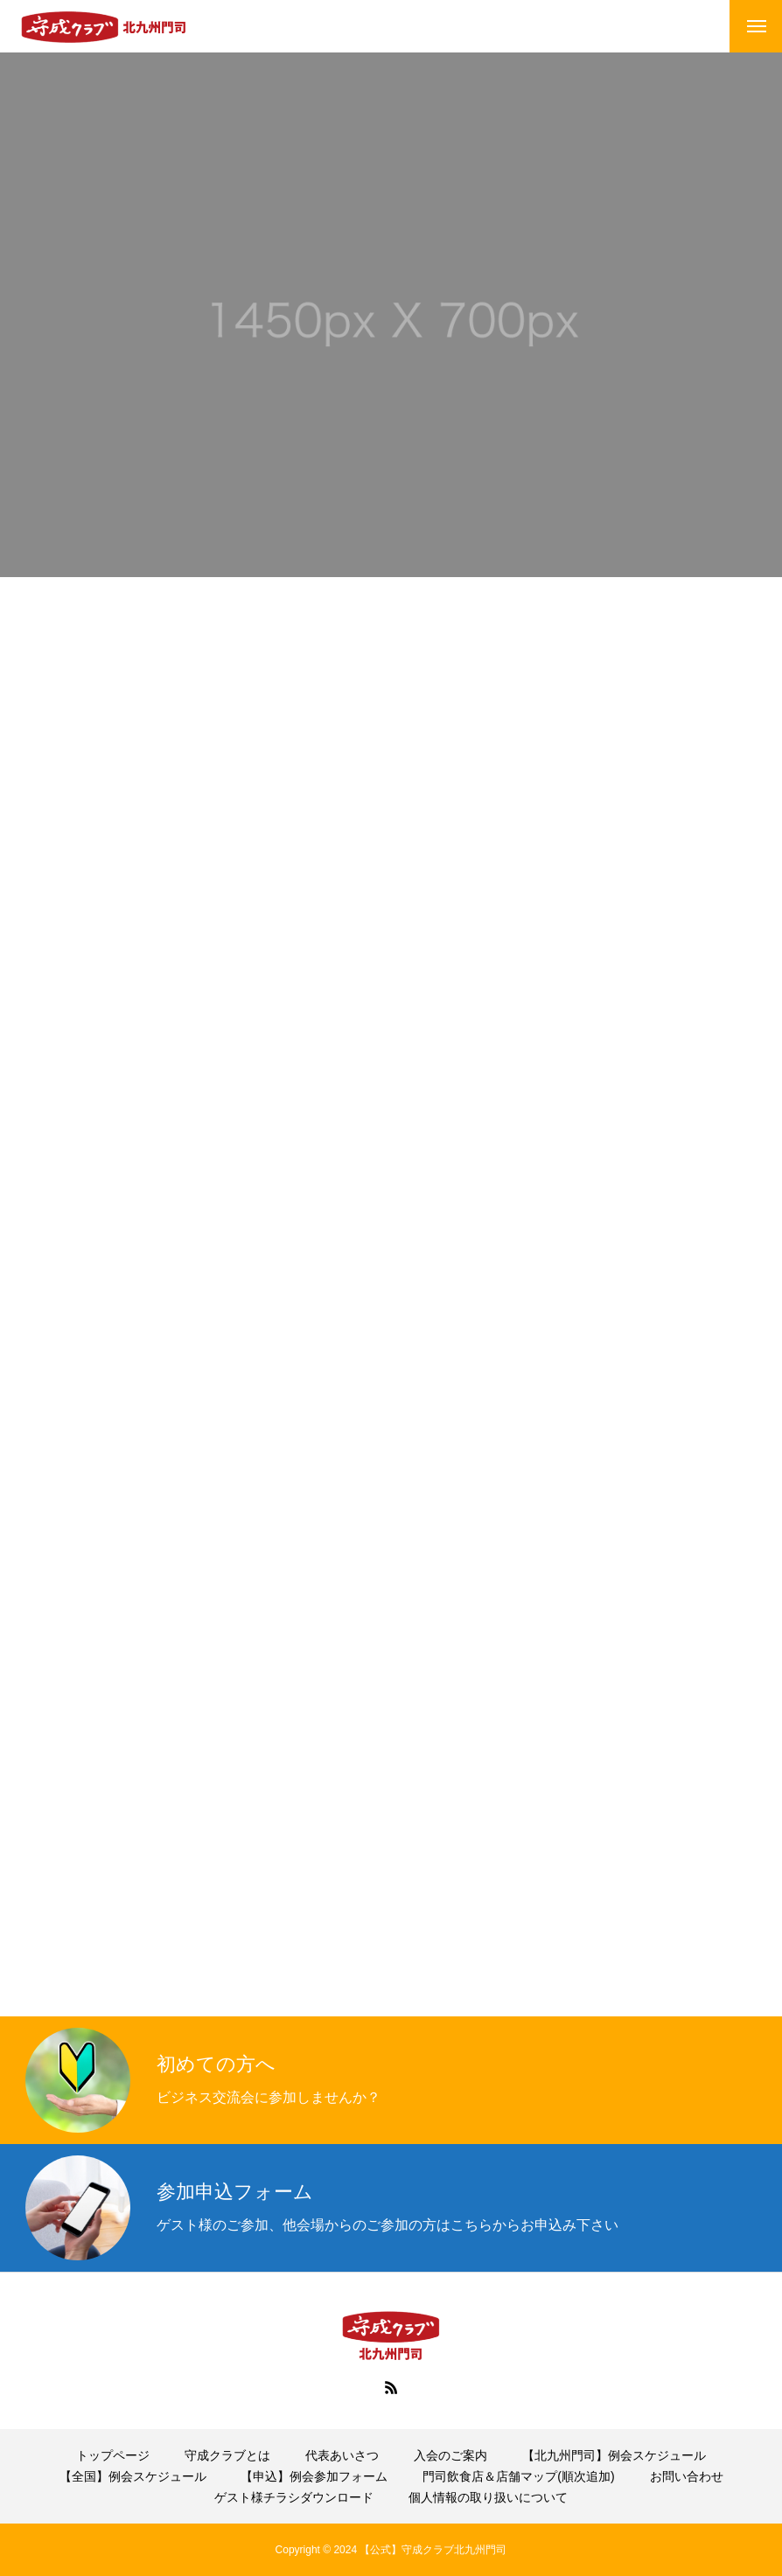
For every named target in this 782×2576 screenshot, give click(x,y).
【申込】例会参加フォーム (314, 2476)
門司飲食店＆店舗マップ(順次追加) (518, 2476)
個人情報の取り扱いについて (488, 2497)
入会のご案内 (450, 2455)
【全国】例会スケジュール (132, 2476)
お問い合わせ (686, 2476)
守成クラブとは (227, 2455)
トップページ (113, 2455)
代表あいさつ (342, 2455)
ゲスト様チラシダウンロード (294, 2497)
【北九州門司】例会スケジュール (614, 2455)
